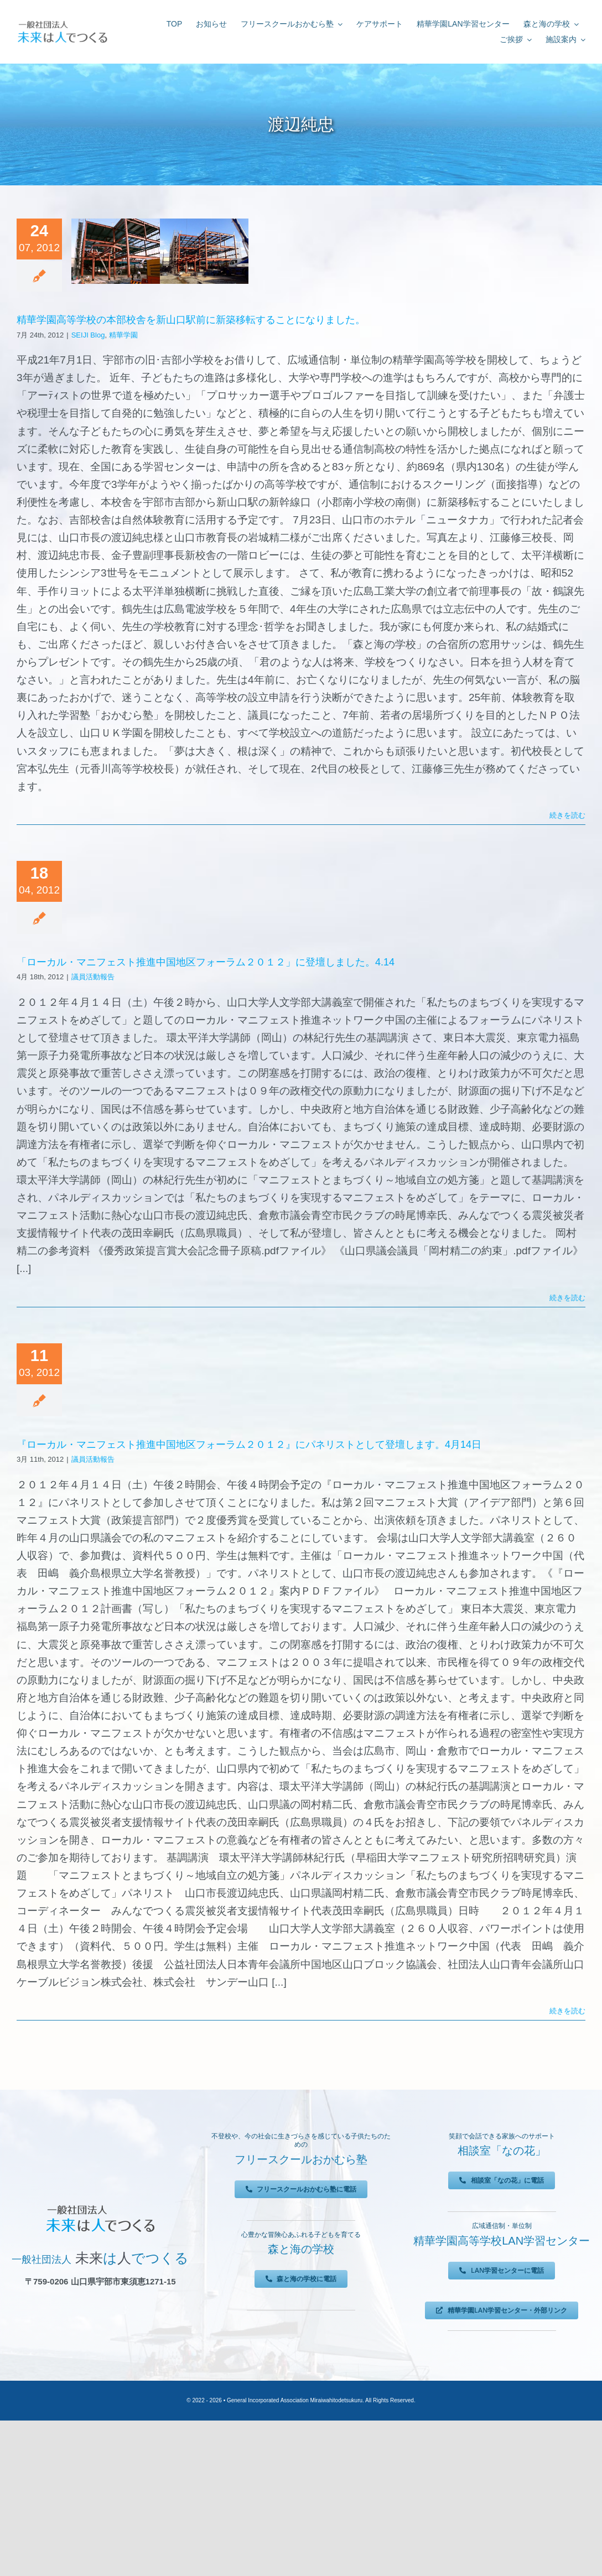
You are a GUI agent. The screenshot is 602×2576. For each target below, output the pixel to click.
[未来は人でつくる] (62, 23)
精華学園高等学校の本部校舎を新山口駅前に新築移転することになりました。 (191, 319)
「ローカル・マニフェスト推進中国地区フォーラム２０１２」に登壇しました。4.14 (206, 962)
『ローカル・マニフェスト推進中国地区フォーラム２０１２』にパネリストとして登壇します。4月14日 (249, 1444)
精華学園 (123, 335)
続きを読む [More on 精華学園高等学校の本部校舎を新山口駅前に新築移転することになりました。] (567, 815)
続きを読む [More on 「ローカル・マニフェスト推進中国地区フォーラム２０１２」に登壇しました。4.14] (567, 1298)
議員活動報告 (93, 977)
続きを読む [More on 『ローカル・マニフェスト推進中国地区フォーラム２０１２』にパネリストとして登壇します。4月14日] (567, 2011)
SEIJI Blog (88, 335)
